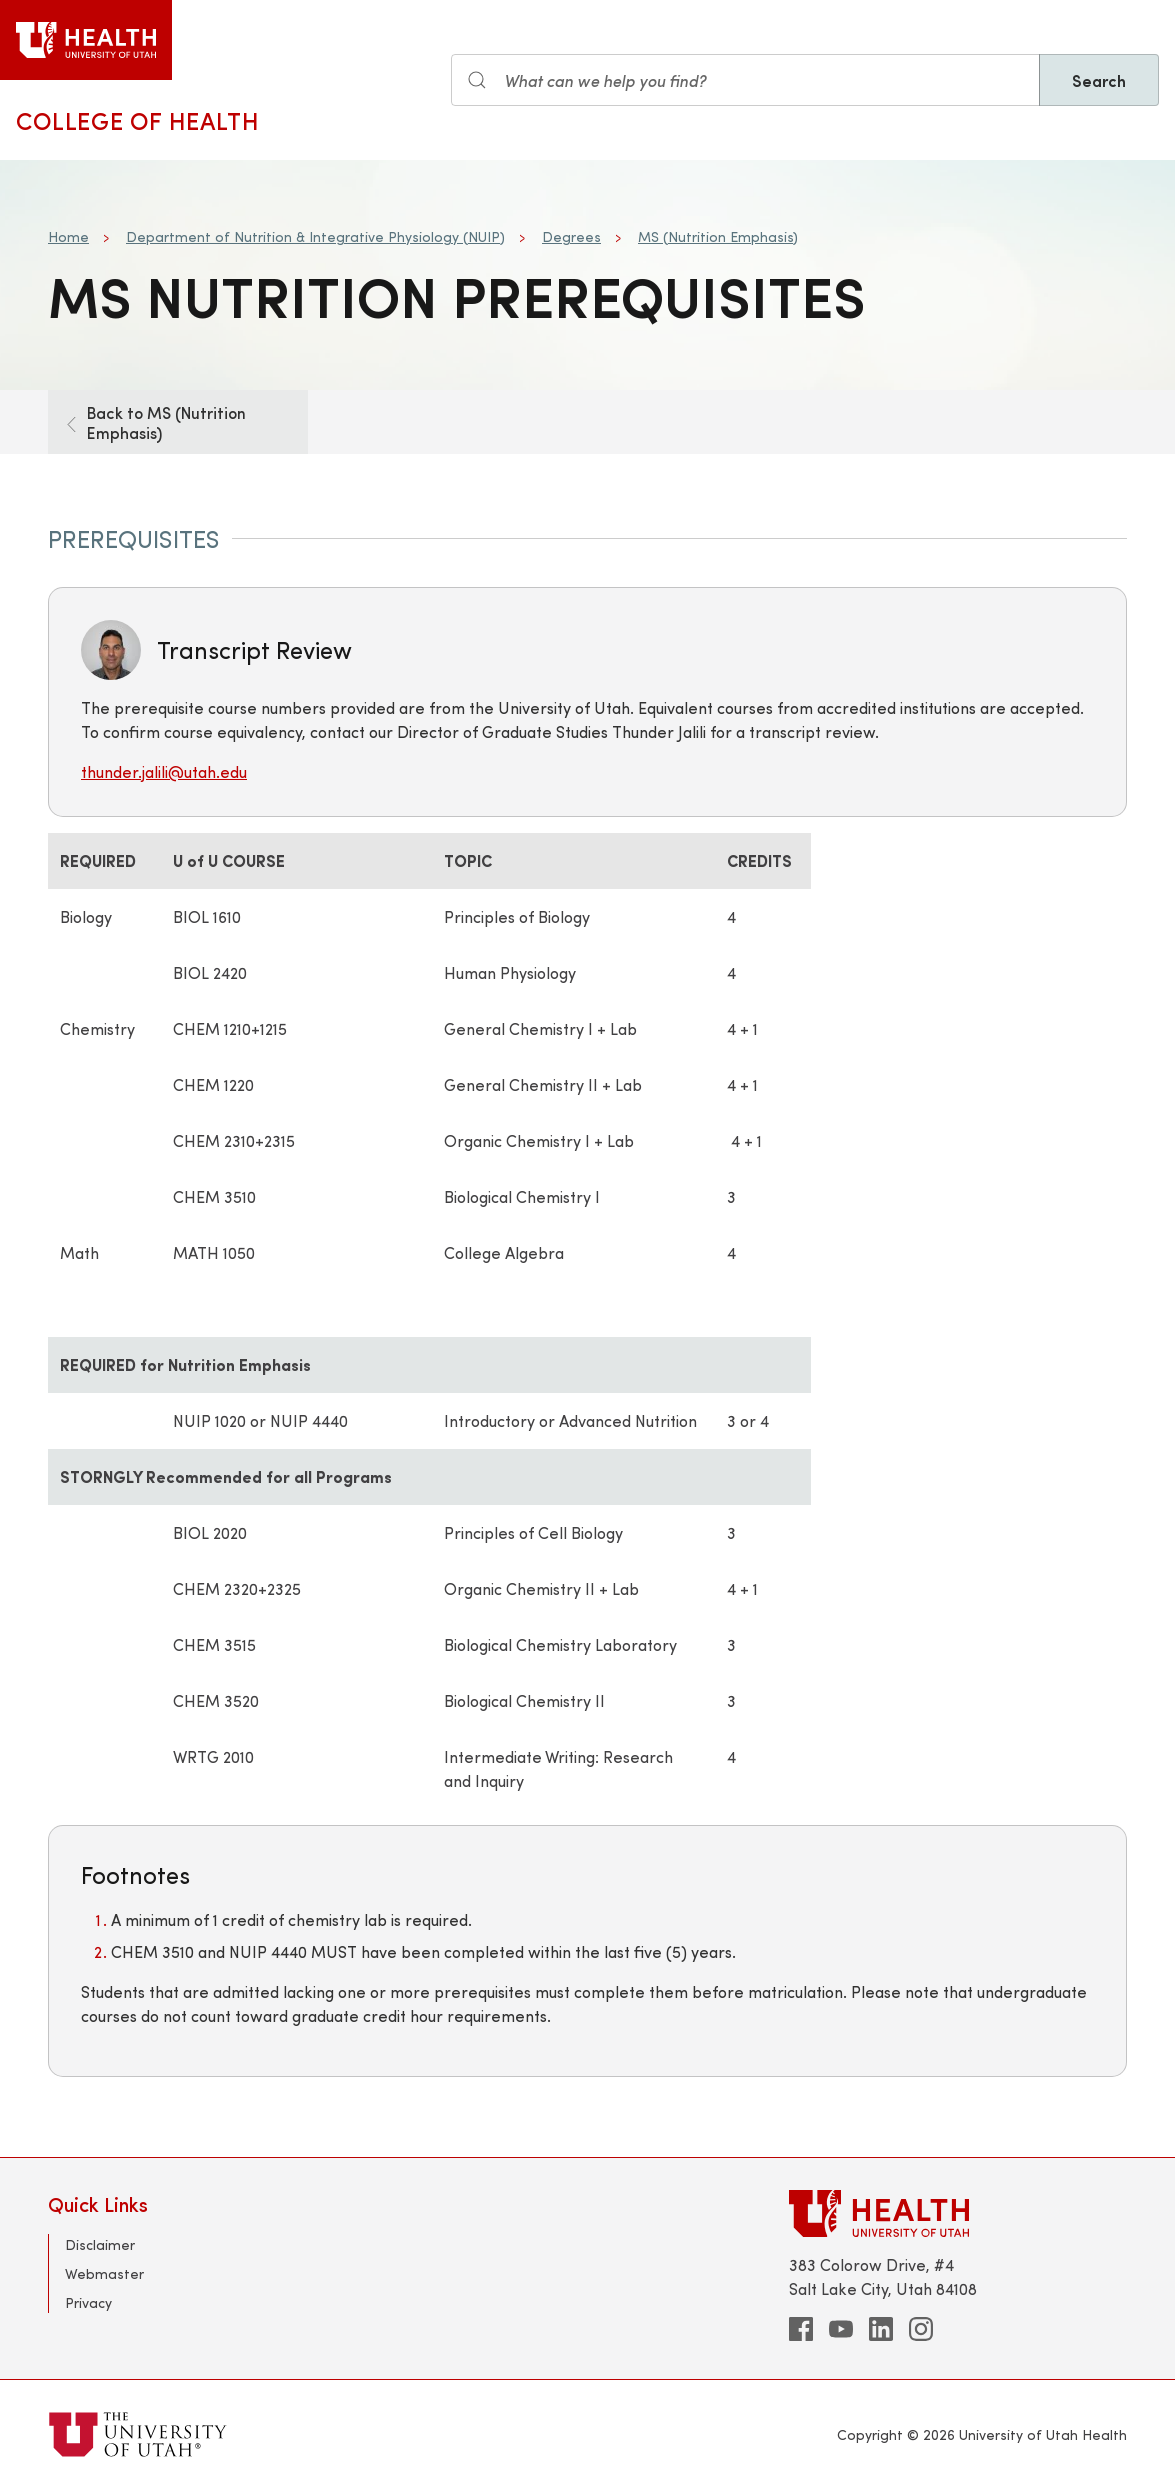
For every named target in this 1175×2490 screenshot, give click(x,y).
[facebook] (801, 2329)
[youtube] (841, 2329)
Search (1099, 80)
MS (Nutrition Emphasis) (718, 236)
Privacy (88, 2302)
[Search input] (745, 80)
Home (68, 236)
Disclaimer (100, 2244)
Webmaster (104, 2273)
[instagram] (921, 2329)
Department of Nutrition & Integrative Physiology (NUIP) (315, 236)
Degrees (571, 236)
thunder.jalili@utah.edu (164, 771)
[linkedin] (881, 2329)
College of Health (137, 120)
